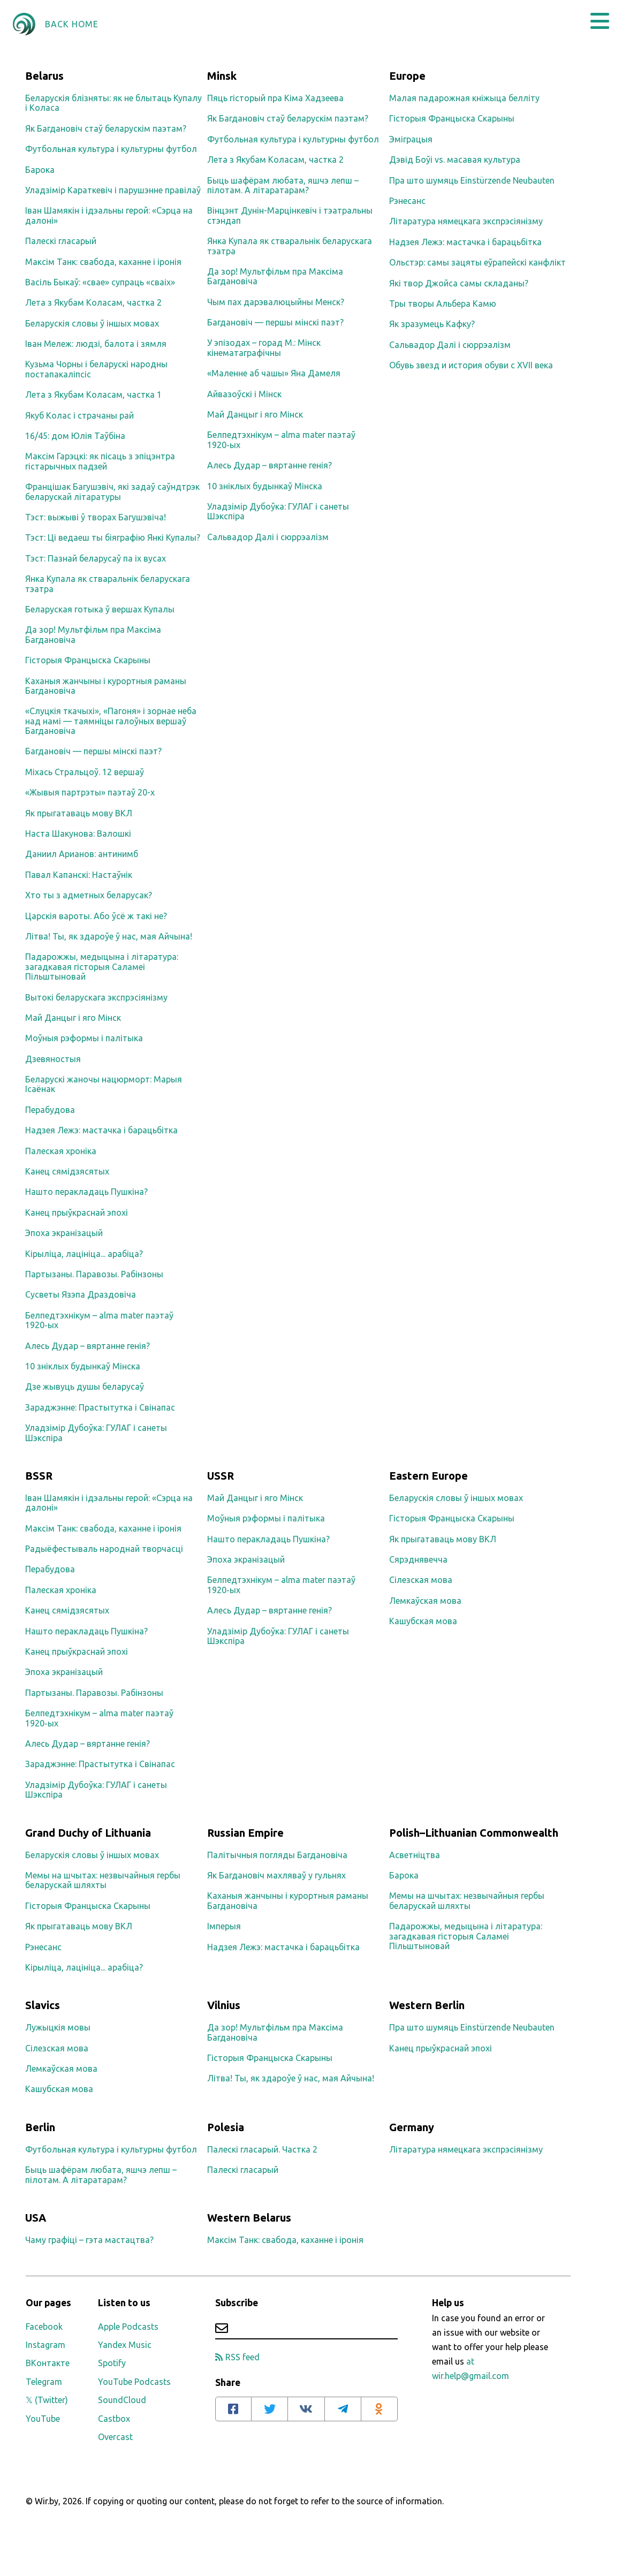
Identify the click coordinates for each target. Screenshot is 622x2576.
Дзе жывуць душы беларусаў (84, 1386)
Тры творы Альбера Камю (442, 303)
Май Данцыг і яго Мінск (73, 1017)
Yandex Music (124, 2345)
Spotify (112, 2363)
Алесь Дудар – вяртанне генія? (87, 1346)
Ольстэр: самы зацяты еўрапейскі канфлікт (477, 262)
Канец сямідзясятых (67, 1171)
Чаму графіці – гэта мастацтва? (89, 2240)
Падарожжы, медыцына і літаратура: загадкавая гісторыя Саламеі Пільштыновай (101, 966)
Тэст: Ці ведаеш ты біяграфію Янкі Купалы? (112, 537)
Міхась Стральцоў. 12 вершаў (84, 772)
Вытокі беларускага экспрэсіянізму (96, 997)
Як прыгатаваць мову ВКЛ (78, 813)
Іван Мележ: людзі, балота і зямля (95, 343)
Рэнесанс (407, 201)
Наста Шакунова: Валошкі (78, 833)
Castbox (114, 2418)
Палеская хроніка (60, 1151)
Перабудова (50, 1110)
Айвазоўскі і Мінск (244, 394)
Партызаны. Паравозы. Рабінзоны (94, 1274)
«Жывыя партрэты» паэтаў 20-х (90, 792)
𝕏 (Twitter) (47, 2400)
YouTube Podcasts (134, 2381)
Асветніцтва (414, 1855)
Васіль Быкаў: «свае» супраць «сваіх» (100, 282)
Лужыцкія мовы (57, 2027)
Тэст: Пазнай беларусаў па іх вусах (95, 558)
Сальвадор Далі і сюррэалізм (268, 537)
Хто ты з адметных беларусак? (88, 895)
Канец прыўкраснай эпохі (76, 1212)
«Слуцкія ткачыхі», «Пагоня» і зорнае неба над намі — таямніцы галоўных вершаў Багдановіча (110, 721)
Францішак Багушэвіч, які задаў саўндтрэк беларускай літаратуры (112, 491)
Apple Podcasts (128, 2326)
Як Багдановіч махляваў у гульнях (276, 1875)
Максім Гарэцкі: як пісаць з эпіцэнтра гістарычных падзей (100, 461)
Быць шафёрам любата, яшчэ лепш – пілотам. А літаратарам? (283, 185)
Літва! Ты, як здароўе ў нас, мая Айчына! (108, 936)
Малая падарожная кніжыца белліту (464, 98)
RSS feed (237, 2357)
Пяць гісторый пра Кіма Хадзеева (275, 98)
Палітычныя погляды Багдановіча (277, 1855)
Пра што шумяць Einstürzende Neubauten (472, 180)
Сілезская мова (420, 1580)
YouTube (43, 2418)
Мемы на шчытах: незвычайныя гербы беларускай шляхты (102, 1880)
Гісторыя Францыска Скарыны (87, 660)
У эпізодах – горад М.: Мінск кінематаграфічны (264, 347)
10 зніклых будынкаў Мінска (82, 1366)
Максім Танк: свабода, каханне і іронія (103, 262)
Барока (40, 170)
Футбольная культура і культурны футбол (111, 149)
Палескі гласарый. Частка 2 (262, 2149)
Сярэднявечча (418, 1559)
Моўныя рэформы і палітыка (84, 1038)
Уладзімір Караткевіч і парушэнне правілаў (113, 190)
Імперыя (224, 1926)
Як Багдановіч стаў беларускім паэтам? (105, 128)
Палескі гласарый (60, 241)
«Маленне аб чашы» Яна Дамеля (273, 373)
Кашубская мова (423, 1621)
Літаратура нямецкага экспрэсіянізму (466, 221)
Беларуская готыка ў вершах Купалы (100, 609)
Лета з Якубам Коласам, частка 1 (93, 394)
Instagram (45, 2345)
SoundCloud (122, 2400)
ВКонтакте (48, 2363)
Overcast (115, 2437)
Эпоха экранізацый (64, 1233)
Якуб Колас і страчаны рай (79, 415)
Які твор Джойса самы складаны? (458, 283)
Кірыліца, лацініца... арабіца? (84, 1254)
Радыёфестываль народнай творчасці (104, 1549)
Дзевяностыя (53, 1059)
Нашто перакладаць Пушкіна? (86, 1191)
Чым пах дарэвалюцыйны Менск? (275, 302)
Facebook (44, 2326)
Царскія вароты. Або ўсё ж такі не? (96, 916)
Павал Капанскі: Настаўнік (78, 875)
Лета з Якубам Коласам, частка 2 (93, 302)
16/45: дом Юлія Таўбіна (75, 436)
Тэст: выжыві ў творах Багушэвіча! (95, 517)
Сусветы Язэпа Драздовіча (80, 1294)
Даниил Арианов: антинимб (81, 854)
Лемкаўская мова (425, 1600)
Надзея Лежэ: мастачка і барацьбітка (101, 1130)
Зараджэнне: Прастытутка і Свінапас (100, 1407)
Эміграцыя (411, 139)
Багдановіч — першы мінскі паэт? (93, 751)
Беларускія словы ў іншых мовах (92, 323)
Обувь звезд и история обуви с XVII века (471, 365)
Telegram (44, 2381)
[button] (599, 21)
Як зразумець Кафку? (432, 324)
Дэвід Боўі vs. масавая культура (454, 159)
